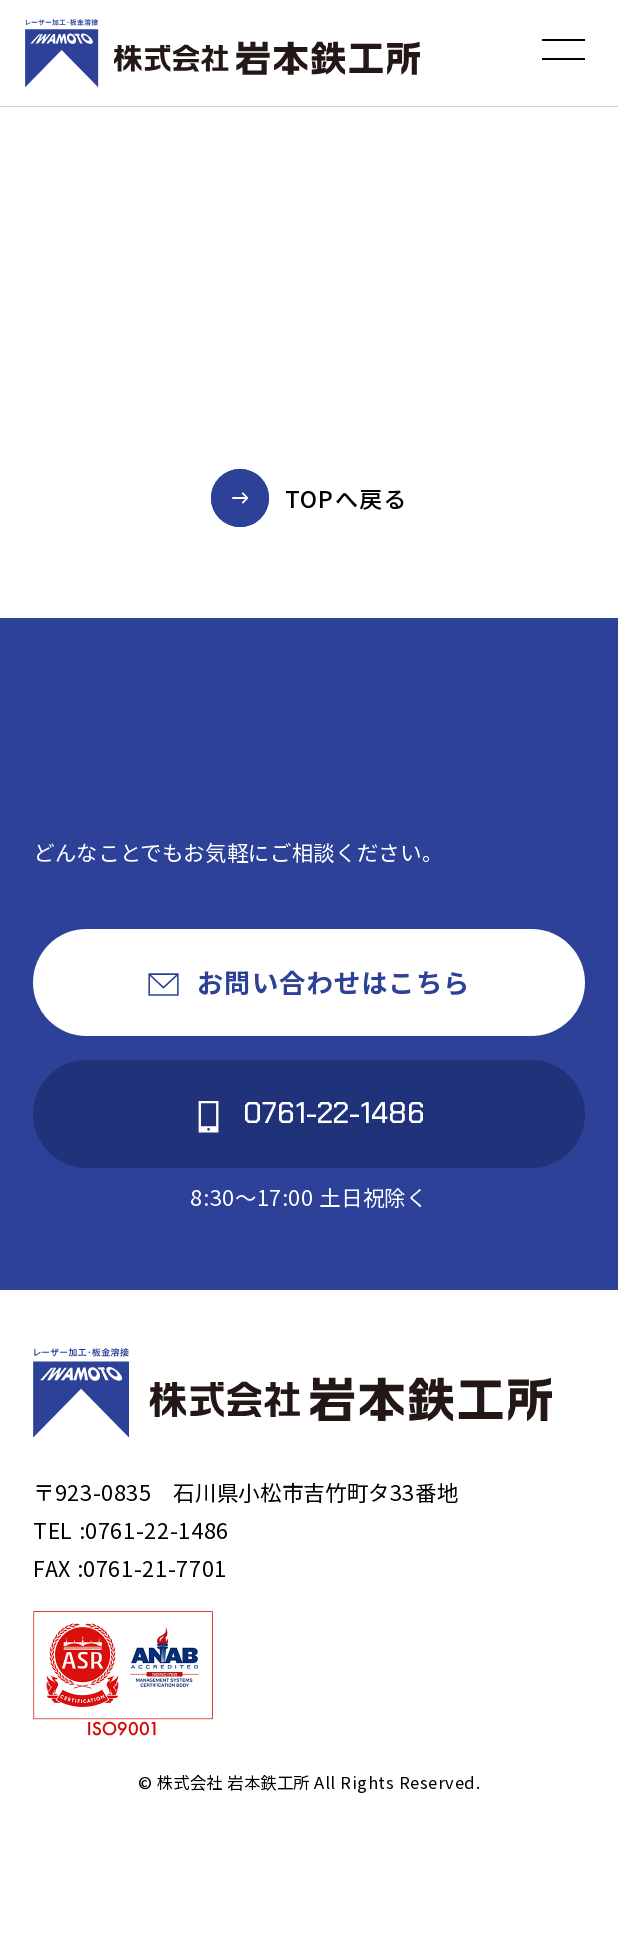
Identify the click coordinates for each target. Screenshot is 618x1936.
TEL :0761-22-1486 (131, 1529)
